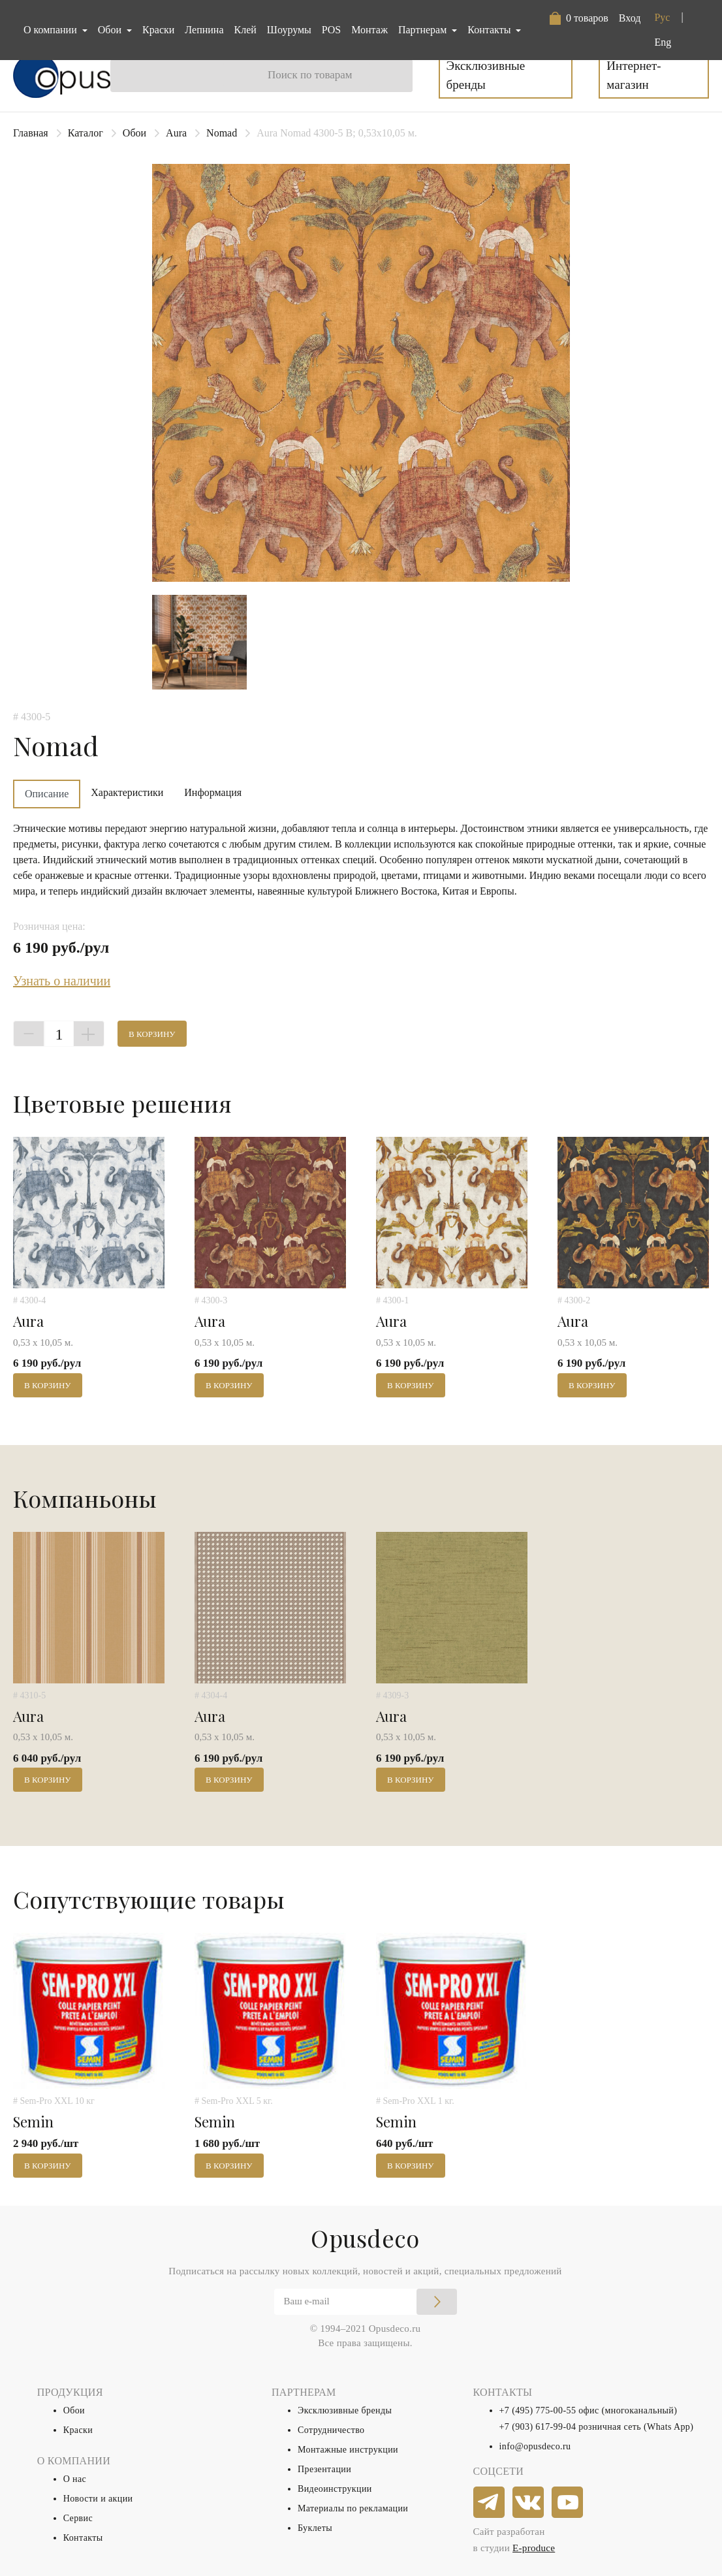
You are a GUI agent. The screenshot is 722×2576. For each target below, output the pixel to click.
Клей (245, 29)
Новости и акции (98, 2499)
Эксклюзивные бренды (486, 75)
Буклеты (315, 2528)
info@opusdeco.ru (535, 2446)
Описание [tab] (47, 793)
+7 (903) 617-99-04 (537, 2427)
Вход (630, 18)
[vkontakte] (528, 2503)
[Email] (365, 2302)
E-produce (533, 2548)
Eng (662, 42)
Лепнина (204, 29)
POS (331, 29)
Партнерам (423, 29)
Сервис (78, 2518)
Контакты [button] (490, 29)
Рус (662, 17)
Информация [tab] (213, 792)
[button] (578, 18)
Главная (30, 132)
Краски (158, 29)
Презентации (324, 2469)
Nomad (221, 132)
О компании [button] (52, 29)
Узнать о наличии (61, 981)
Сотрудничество (331, 2430)
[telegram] (489, 2503)
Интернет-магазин (633, 75)
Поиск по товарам (310, 75)
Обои (134, 132)
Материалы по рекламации (353, 2508)
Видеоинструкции (335, 2489)
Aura (176, 132)
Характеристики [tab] (127, 792)
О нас (75, 2479)
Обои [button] (111, 29)
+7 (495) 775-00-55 (537, 2410)
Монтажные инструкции (348, 2450)
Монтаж (369, 29)
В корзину (152, 1034)
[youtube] (568, 2503)
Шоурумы (289, 29)
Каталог (85, 132)
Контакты (83, 2538)
